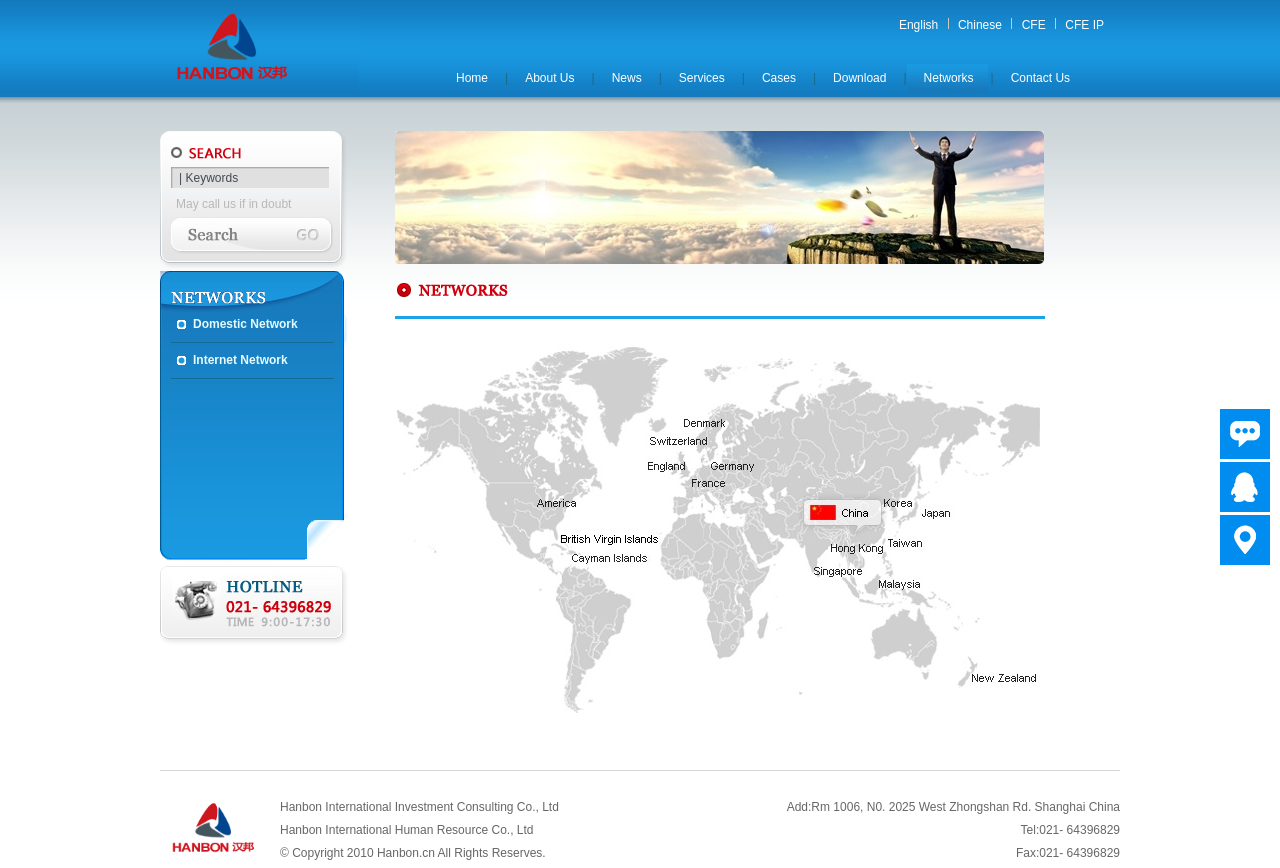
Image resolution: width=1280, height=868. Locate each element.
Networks (949, 78)
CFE (1034, 25)
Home (472, 78)
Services (702, 78)
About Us (549, 78)
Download (859, 78)
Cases (779, 78)
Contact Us (1040, 78)
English (918, 25)
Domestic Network (245, 324)
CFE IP (1084, 25)
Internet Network (240, 360)
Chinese (980, 25)
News (627, 78)
